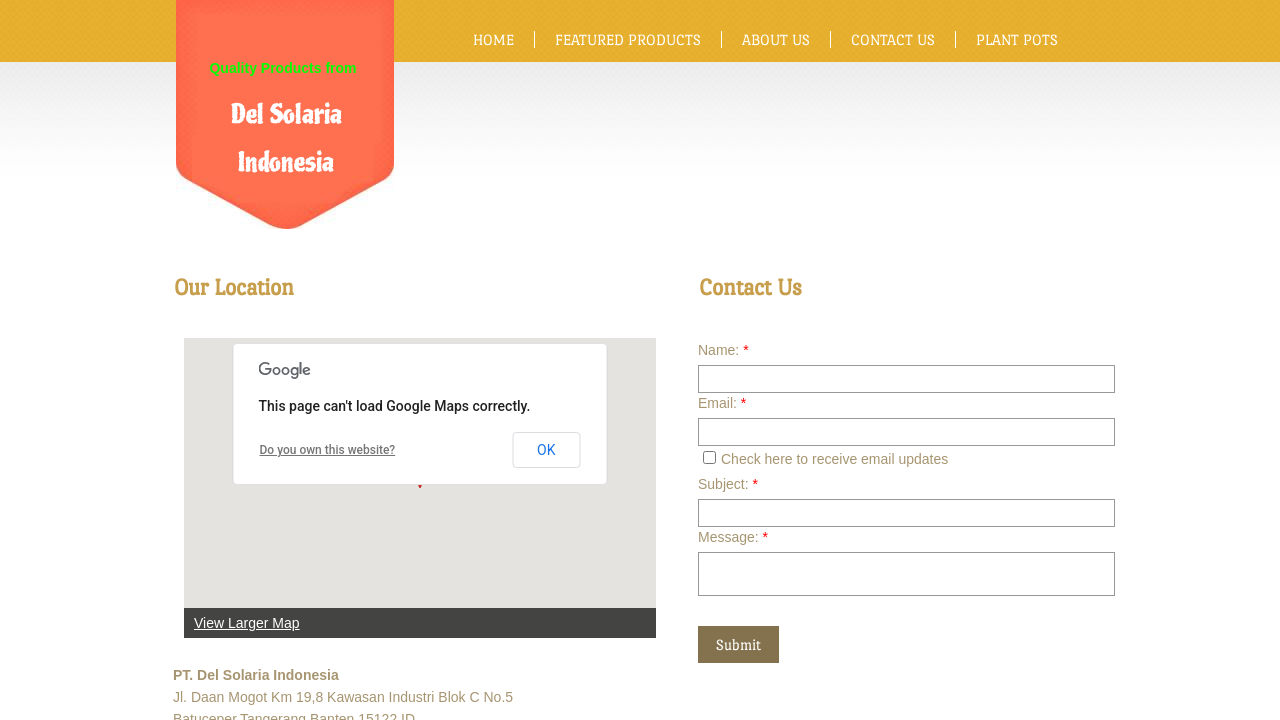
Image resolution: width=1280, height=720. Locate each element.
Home (493, 39)
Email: (722, 403)
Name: (723, 350)
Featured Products (628, 39)
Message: (733, 537)
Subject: (728, 484)
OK (546, 450)
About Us (776, 39)
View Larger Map (247, 623)
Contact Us (893, 39)
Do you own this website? (328, 450)
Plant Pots (1017, 39)
